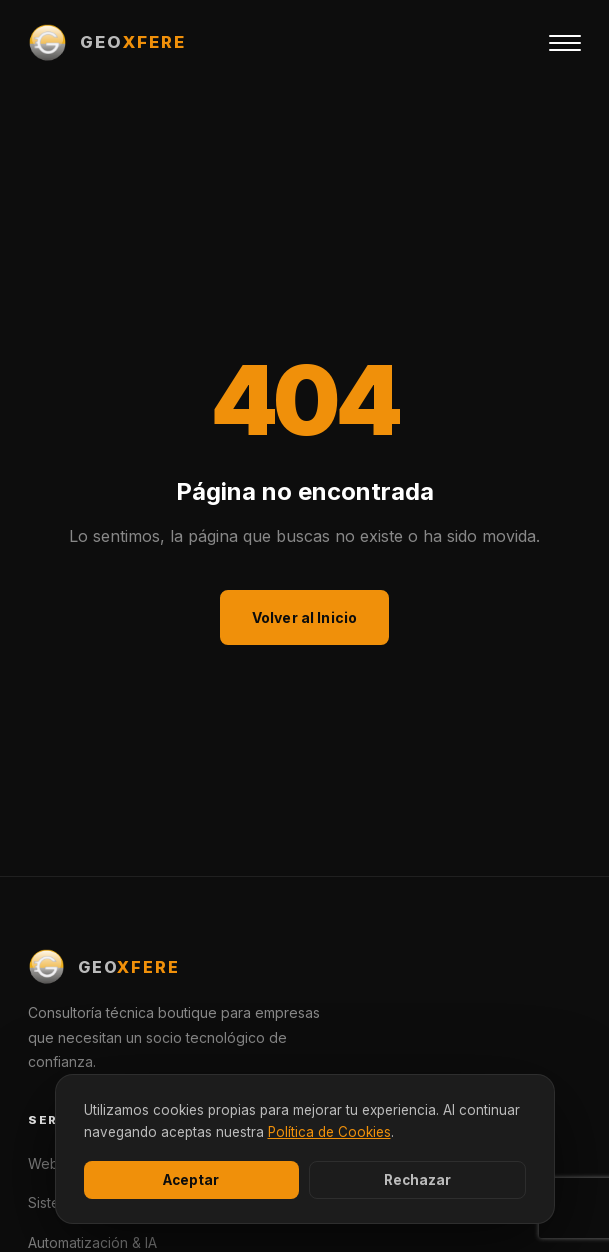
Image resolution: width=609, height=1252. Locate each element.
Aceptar (191, 1180)
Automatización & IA (92, 1242)
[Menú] (565, 43)
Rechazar (417, 1180)
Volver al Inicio (304, 617)
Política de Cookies (329, 1132)
